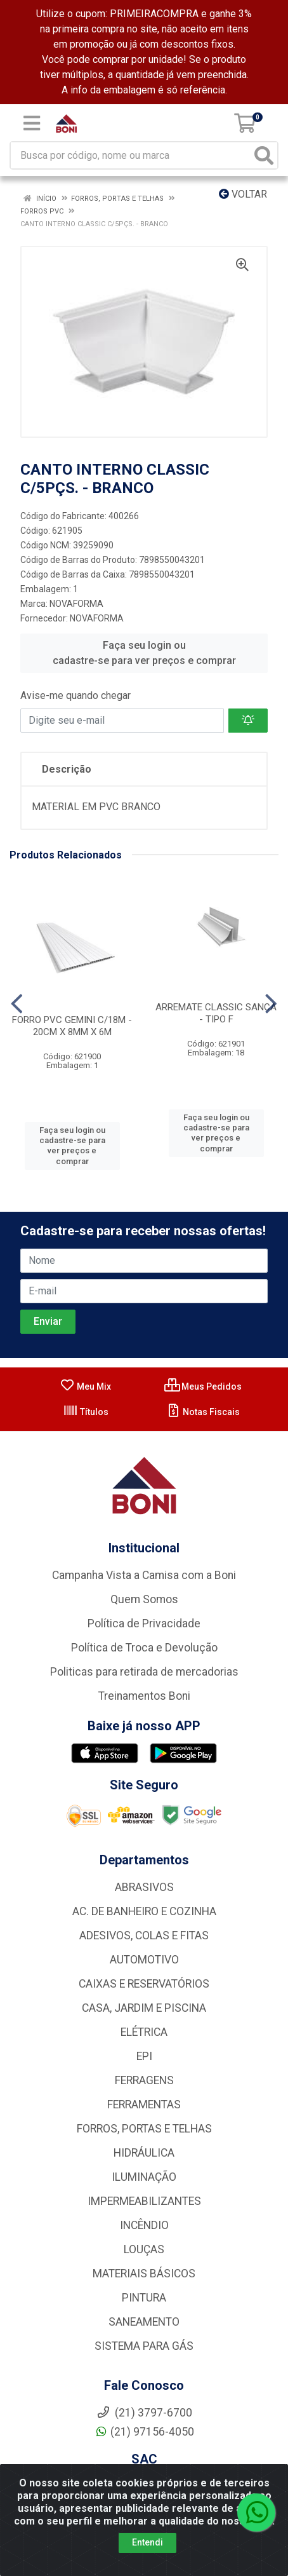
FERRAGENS (144, 2080)
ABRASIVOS (144, 1887)
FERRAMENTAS (144, 2104)
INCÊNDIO (144, 2225)
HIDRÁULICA (144, 2152)
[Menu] (31, 123)
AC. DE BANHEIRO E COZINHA (144, 1911)
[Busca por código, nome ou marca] (131, 155)
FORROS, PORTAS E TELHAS (144, 2128)
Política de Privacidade (144, 1623)
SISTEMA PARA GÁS (144, 2346)
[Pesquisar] (264, 155)
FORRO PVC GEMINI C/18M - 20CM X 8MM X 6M (72, 1026)
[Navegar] (17, 1004)
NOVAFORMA (76, 604)
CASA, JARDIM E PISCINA (144, 2008)
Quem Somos (144, 1599)
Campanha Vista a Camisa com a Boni (144, 1575)
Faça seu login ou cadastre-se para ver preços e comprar (144, 653)
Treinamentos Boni (144, 1696)
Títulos (85, 1412)
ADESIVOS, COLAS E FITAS (144, 1935)
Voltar (243, 194)
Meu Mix (85, 1386)
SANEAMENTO (144, 2321)
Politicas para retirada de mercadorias (144, 1671)
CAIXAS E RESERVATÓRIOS (144, 1983)
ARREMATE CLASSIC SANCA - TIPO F (216, 1013)
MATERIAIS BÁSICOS (144, 2273)
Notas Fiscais (203, 1412)
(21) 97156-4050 (144, 2431)
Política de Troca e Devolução (144, 1647)
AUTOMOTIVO (144, 1959)
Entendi (147, 2542)
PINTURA (144, 2297)
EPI (144, 2056)
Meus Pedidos (203, 1386)
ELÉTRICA (144, 2032)
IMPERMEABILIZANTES (144, 2201)
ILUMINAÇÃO (144, 2177)
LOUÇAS (144, 2249)
